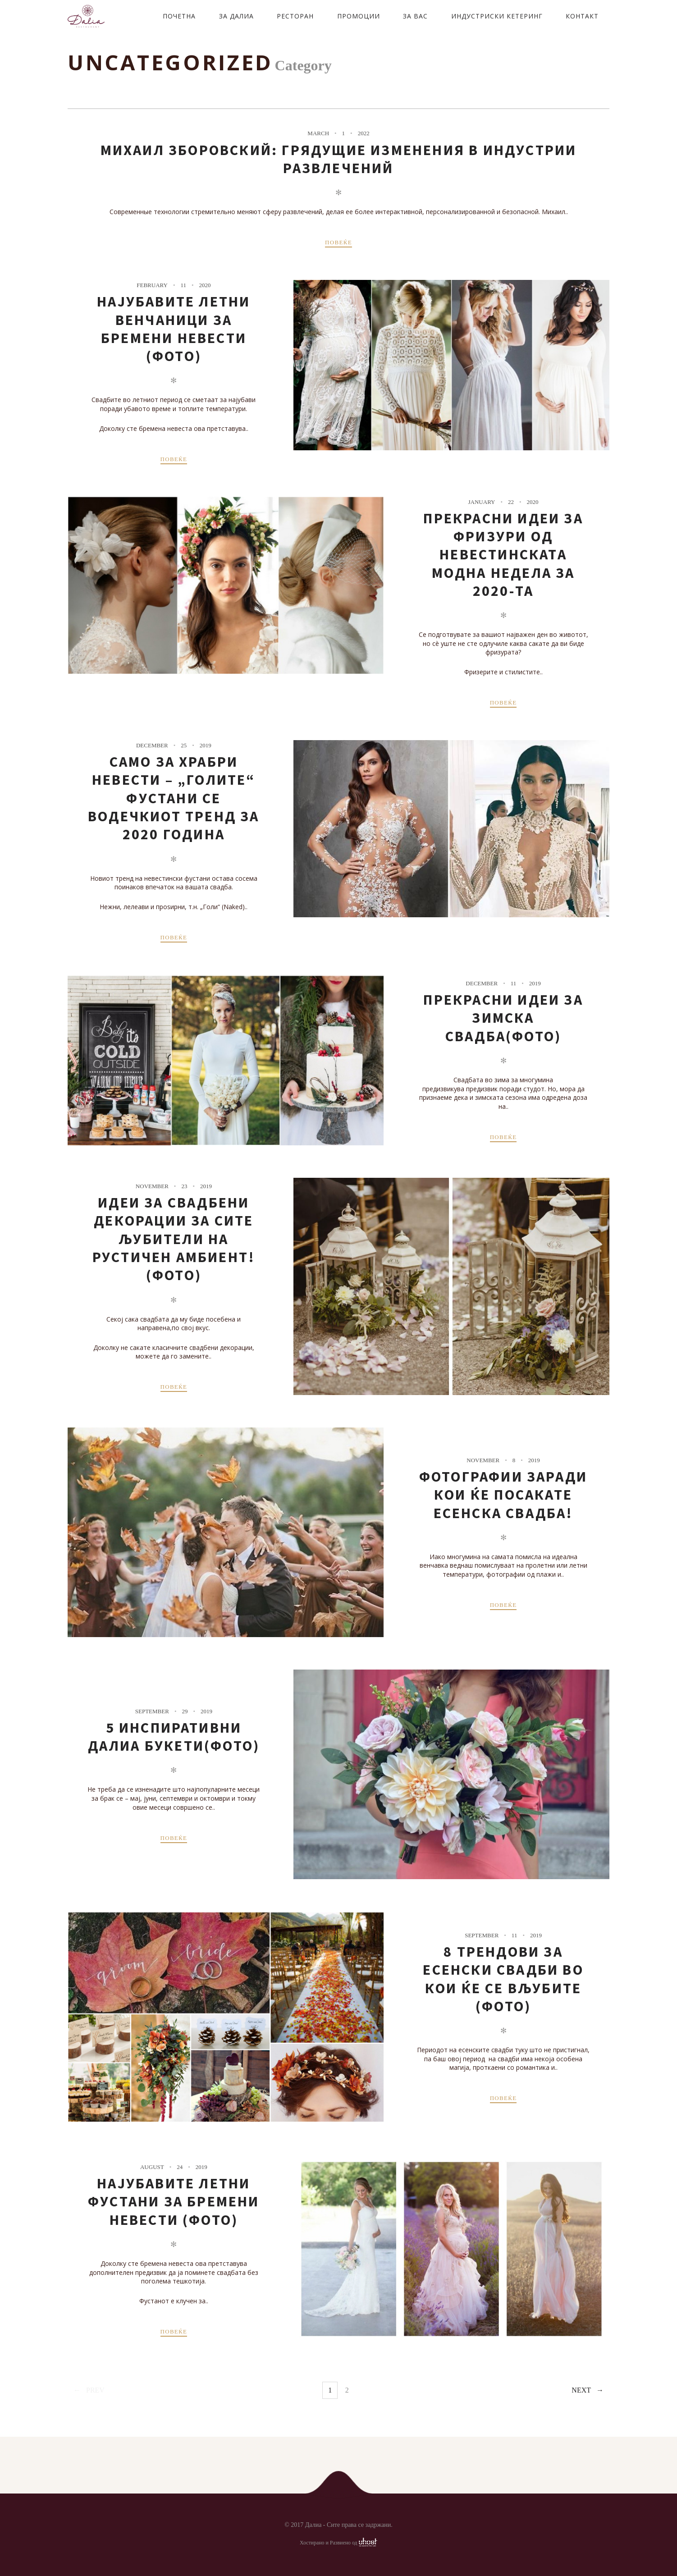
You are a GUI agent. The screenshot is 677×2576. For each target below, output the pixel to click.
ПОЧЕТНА (179, 16)
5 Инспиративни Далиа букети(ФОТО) (174, 1737)
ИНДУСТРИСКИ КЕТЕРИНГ (497, 16)
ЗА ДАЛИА (236, 16)
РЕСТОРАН (295, 16)
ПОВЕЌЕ (338, 242)
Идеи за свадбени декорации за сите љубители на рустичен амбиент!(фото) (173, 1239)
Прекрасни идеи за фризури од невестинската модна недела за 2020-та (503, 554)
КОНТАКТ (582, 16)
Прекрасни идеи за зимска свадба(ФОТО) (503, 1018)
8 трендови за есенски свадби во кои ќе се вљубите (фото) (503, 1979)
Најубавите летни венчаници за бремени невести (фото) (173, 329)
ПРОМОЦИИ (358, 16)
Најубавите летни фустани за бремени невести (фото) (174, 2201)
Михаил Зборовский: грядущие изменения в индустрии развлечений (339, 159)
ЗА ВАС (415, 16)
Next (581, 2390)
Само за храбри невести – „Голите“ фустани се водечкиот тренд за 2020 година (174, 798)
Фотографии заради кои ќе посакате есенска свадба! (503, 1495)
